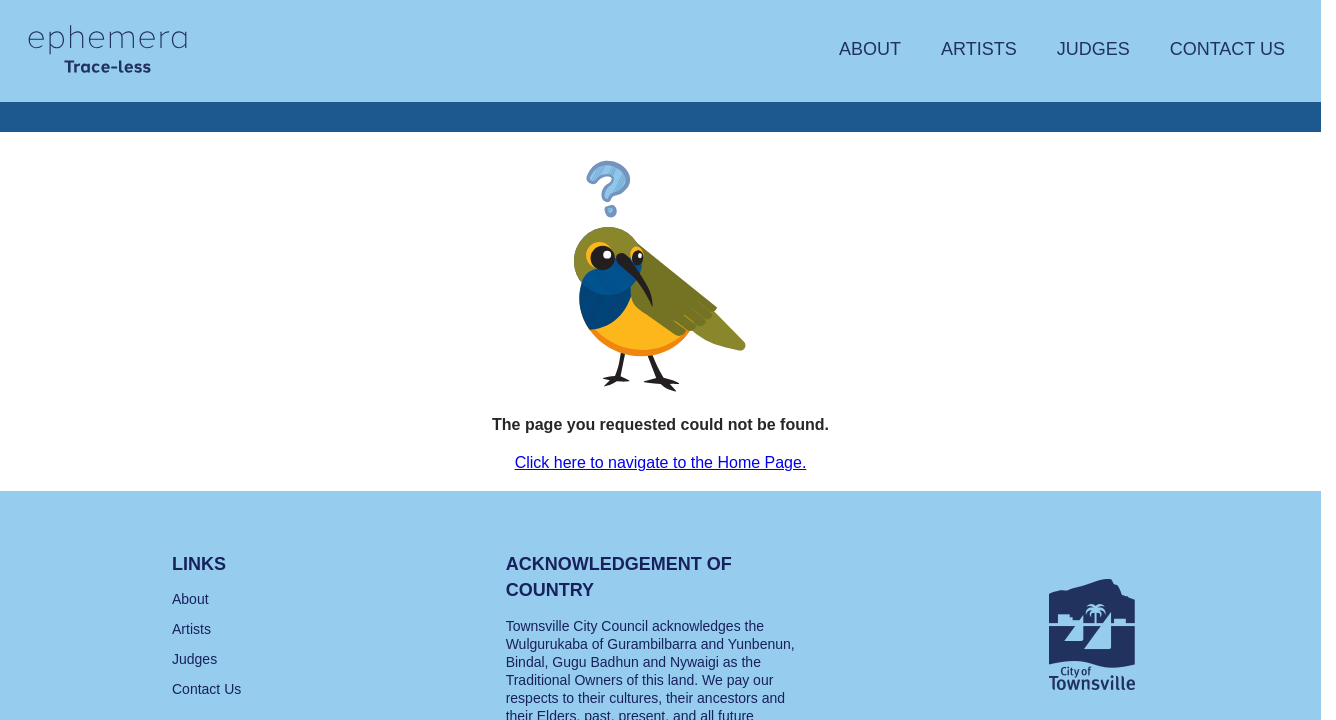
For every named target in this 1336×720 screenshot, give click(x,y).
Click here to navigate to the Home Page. (661, 462)
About (870, 49)
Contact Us (1227, 49)
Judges (1093, 49)
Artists (979, 49)
